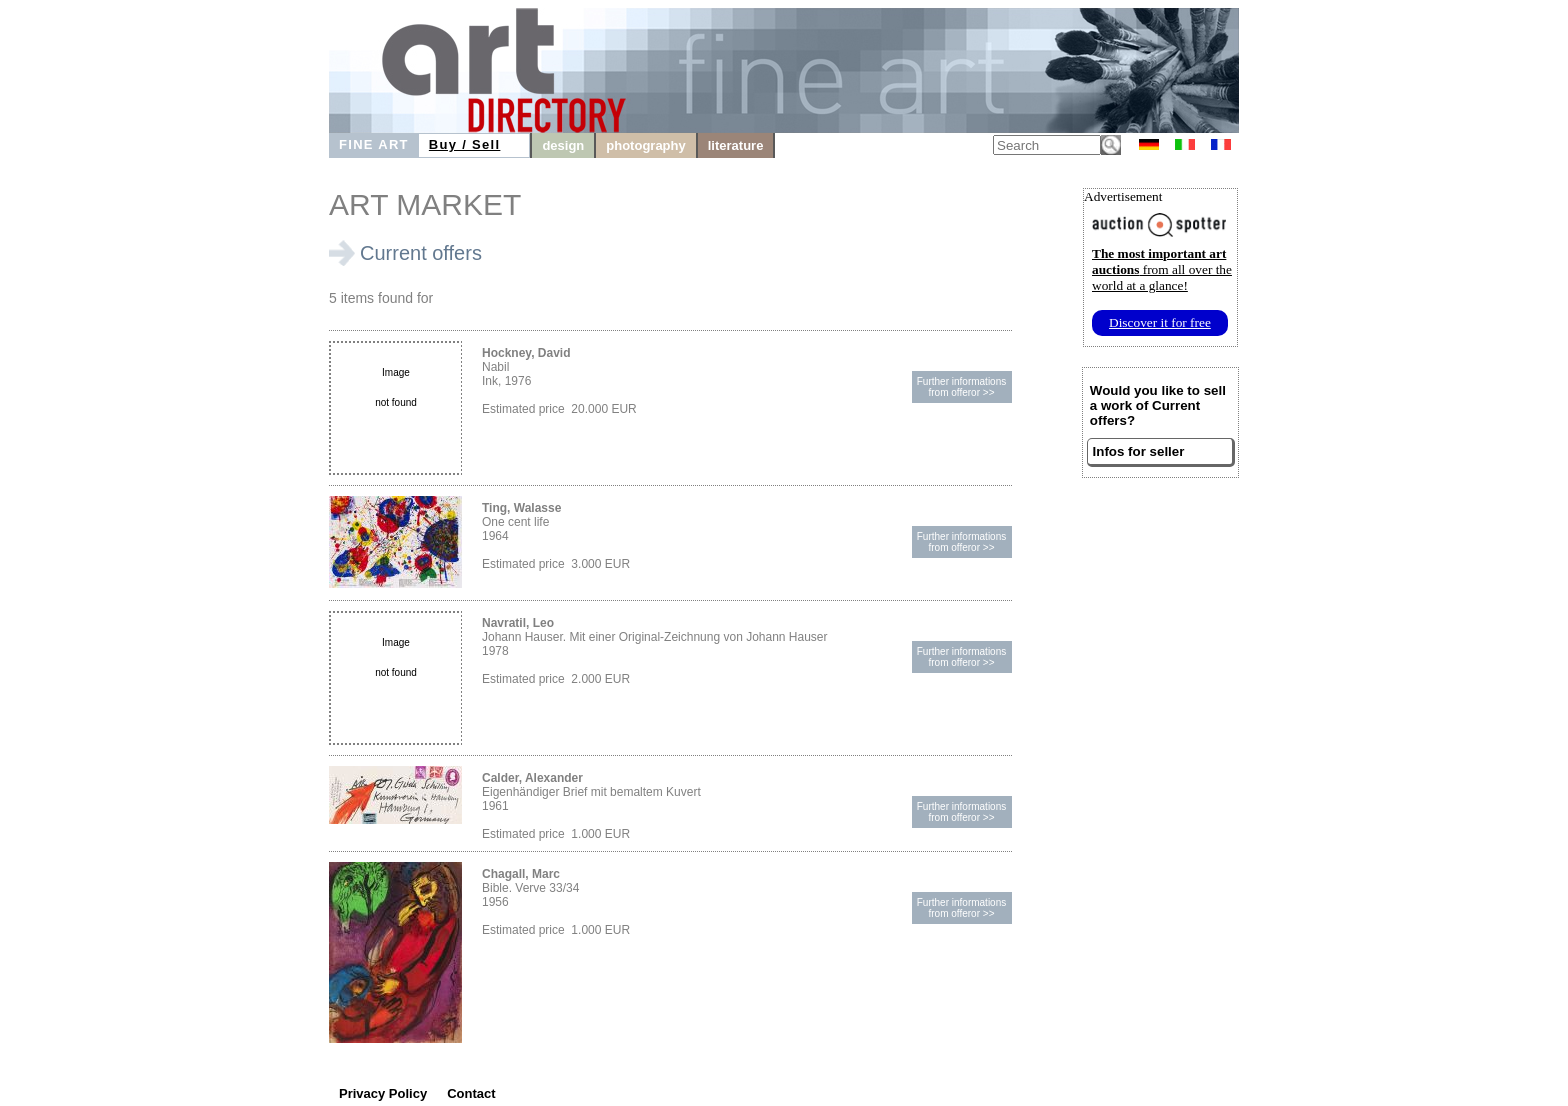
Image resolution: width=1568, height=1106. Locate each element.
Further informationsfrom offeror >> (961, 387)
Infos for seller (1139, 451)
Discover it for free (1160, 322)
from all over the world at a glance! (1162, 269)
